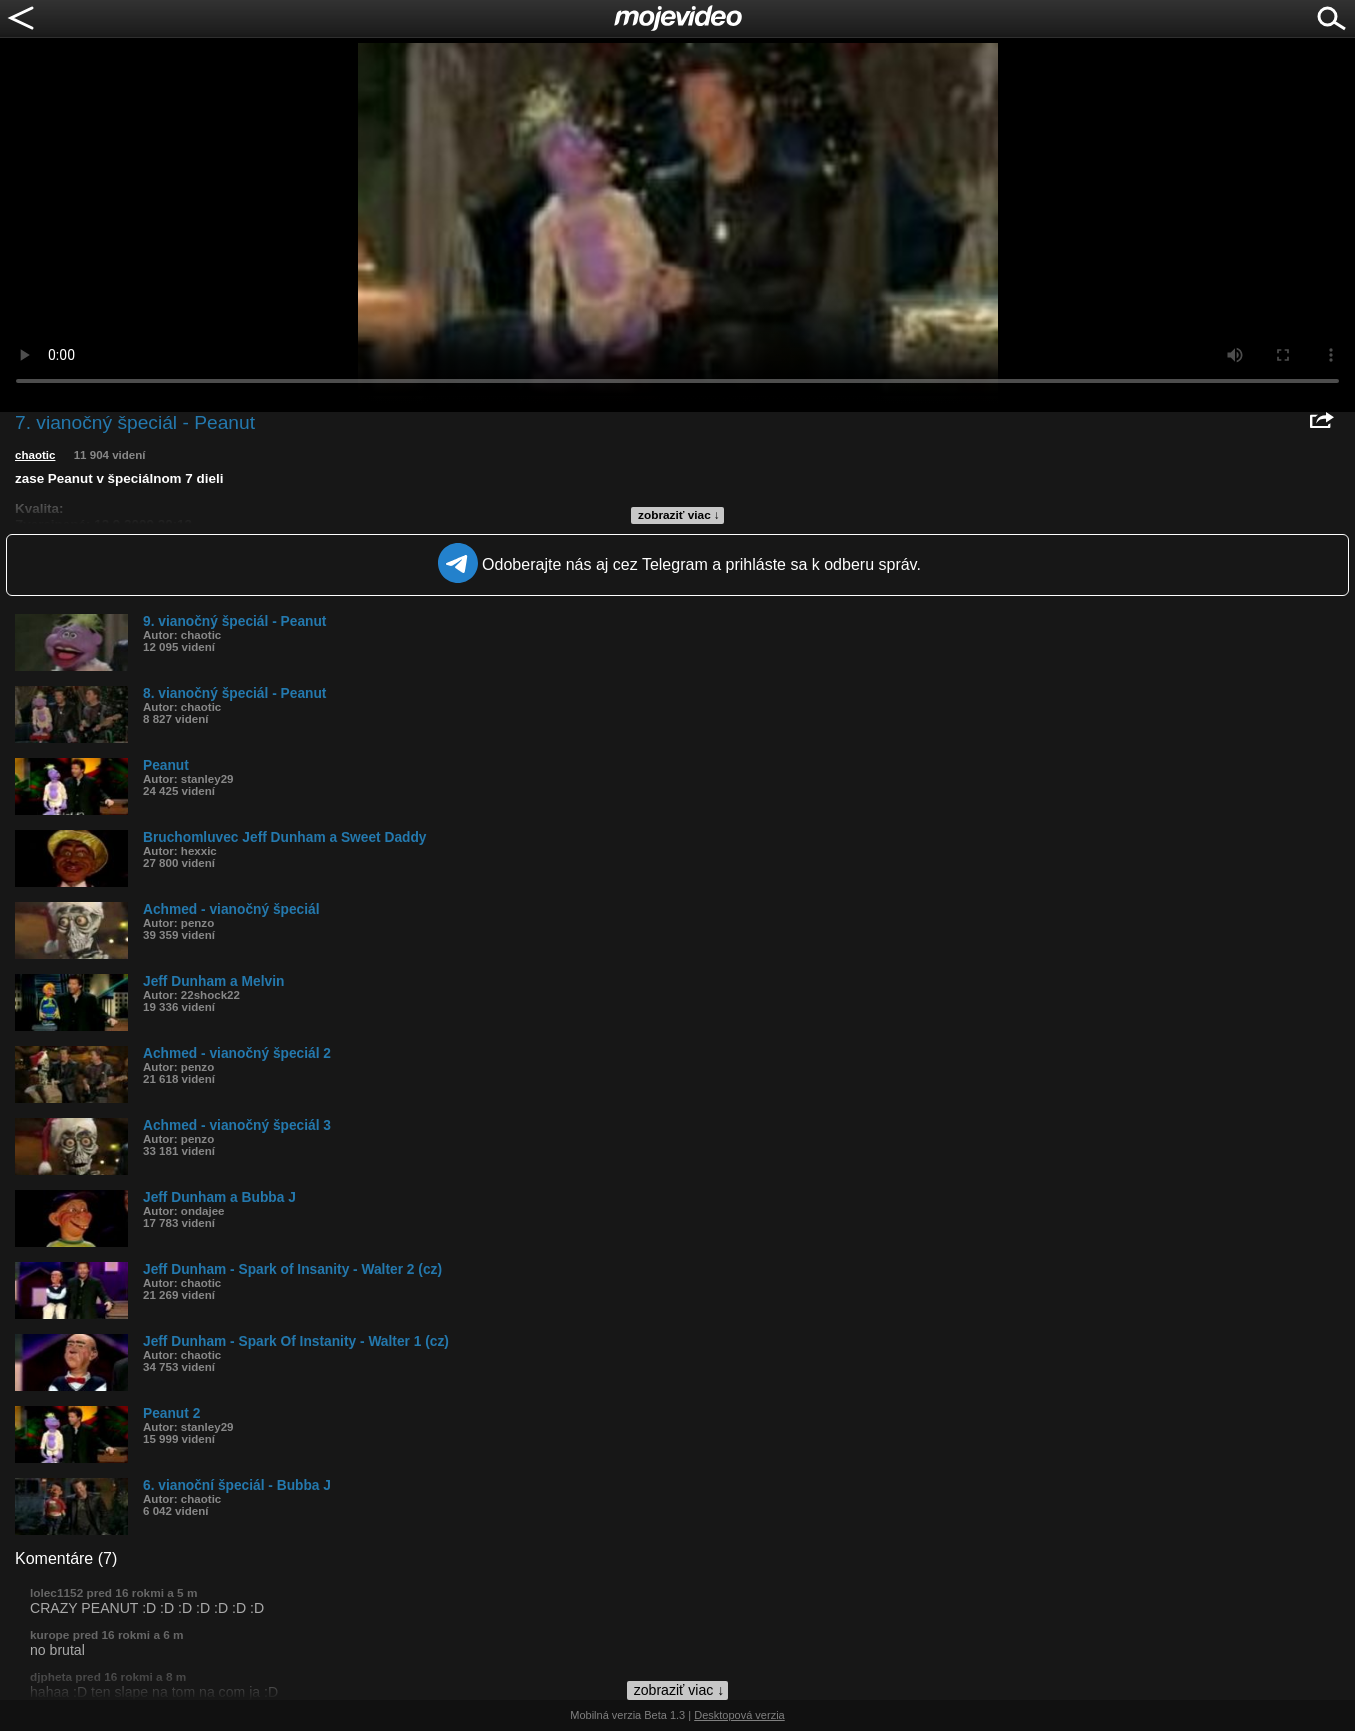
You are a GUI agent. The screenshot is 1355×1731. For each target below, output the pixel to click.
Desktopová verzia (739, 1715)
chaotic (35, 455)
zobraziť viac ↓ (679, 515)
